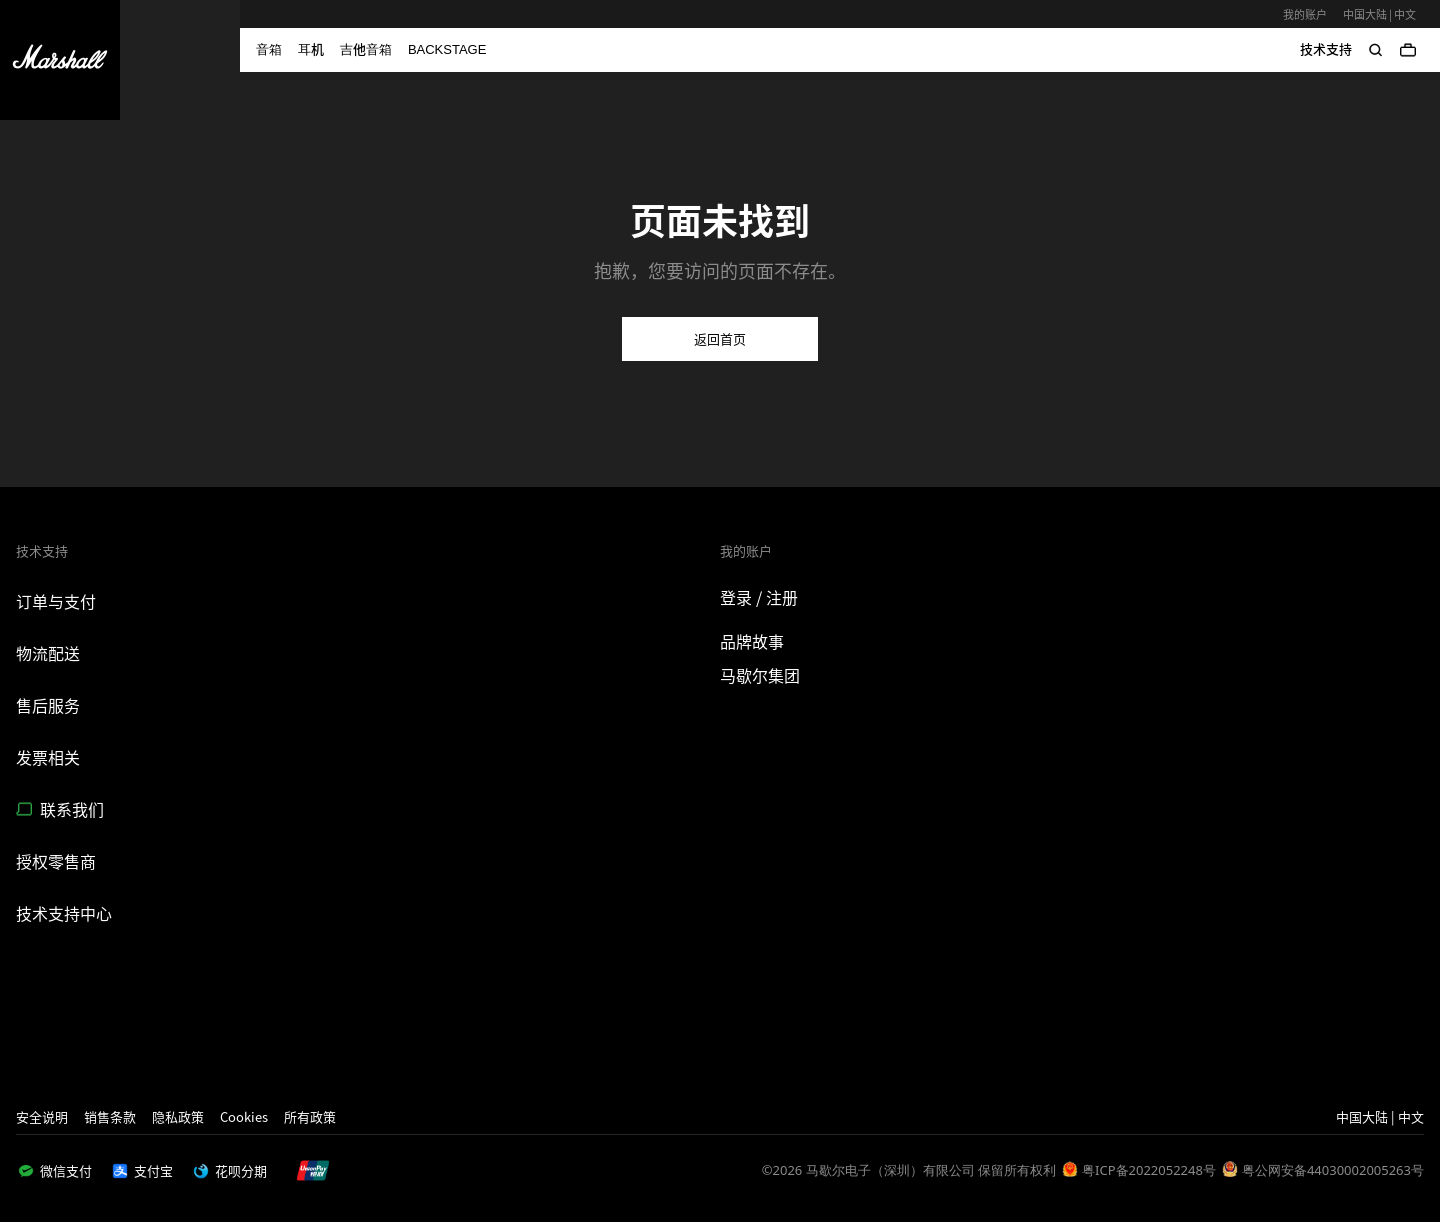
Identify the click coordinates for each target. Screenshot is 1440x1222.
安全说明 (42, 1116)
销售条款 (110, 1116)
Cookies (244, 1116)
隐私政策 (178, 1116)
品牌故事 (752, 641)
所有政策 (310, 1116)
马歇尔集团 (760, 675)
